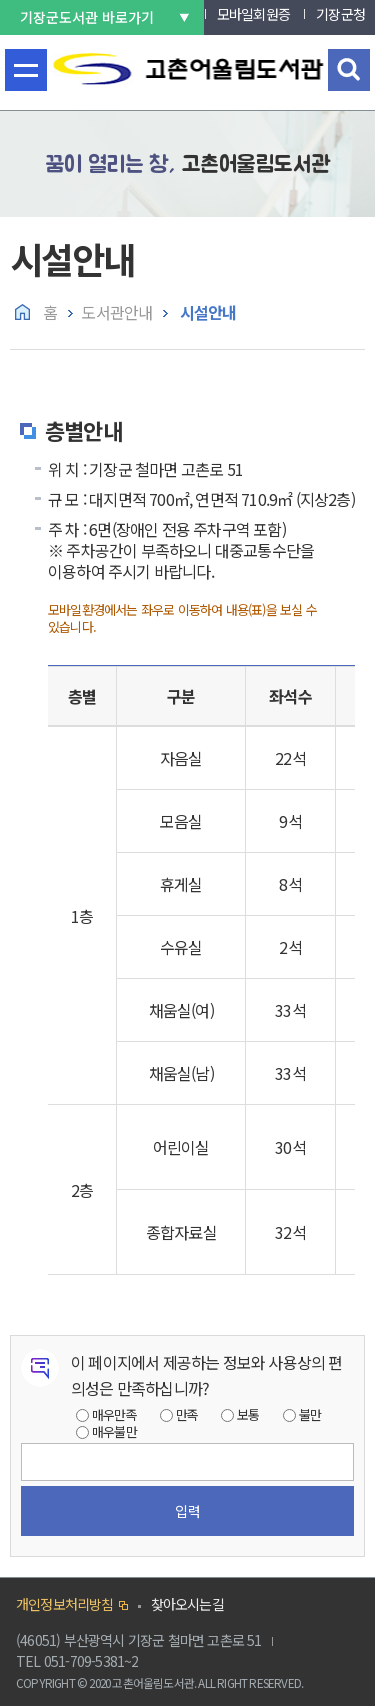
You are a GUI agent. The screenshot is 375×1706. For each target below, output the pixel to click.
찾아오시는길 (187, 1604)
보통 (248, 1414)
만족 (187, 1414)
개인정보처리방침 (65, 1604)
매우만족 (114, 1414)
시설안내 (206, 312)
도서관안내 (116, 312)
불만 (310, 1414)
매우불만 (114, 1431)
